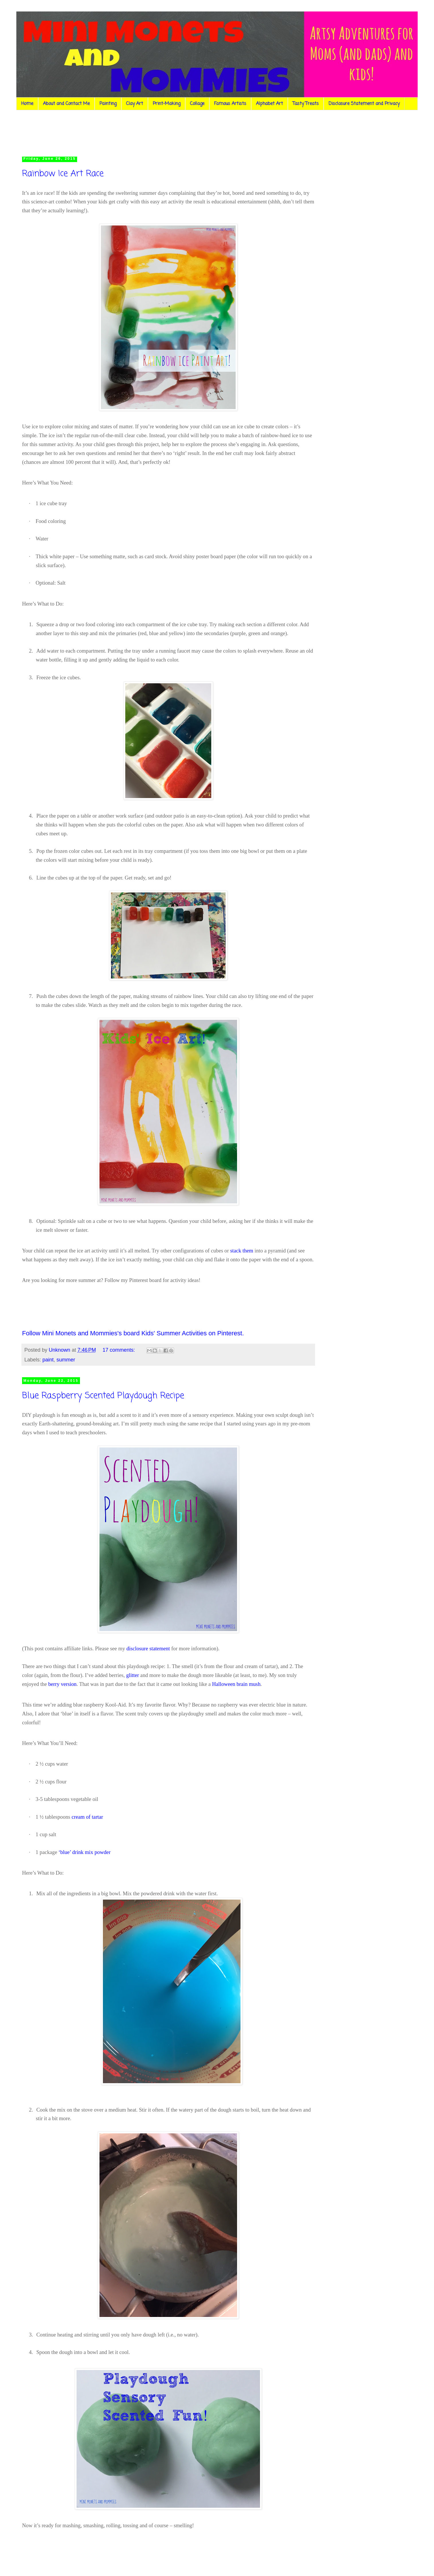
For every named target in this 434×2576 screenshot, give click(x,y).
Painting (107, 103)
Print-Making (166, 103)
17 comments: (119, 1350)
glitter (132, 1675)
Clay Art (134, 103)
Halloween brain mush (236, 1684)
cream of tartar (87, 1817)
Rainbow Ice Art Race (62, 173)
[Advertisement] (129, 132)
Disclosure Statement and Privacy (364, 103)
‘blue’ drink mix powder (84, 1852)
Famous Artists (230, 103)
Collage (197, 103)
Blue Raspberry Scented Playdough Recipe (103, 1395)
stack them (241, 1251)
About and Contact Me (66, 103)
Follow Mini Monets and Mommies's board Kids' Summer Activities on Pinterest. (133, 1333)
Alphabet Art (269, 103)
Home (27, 103)
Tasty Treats (306, 103)
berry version (62, 1684)
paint (48, 1360)
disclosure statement (148, 1648)
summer (65, 1360)
